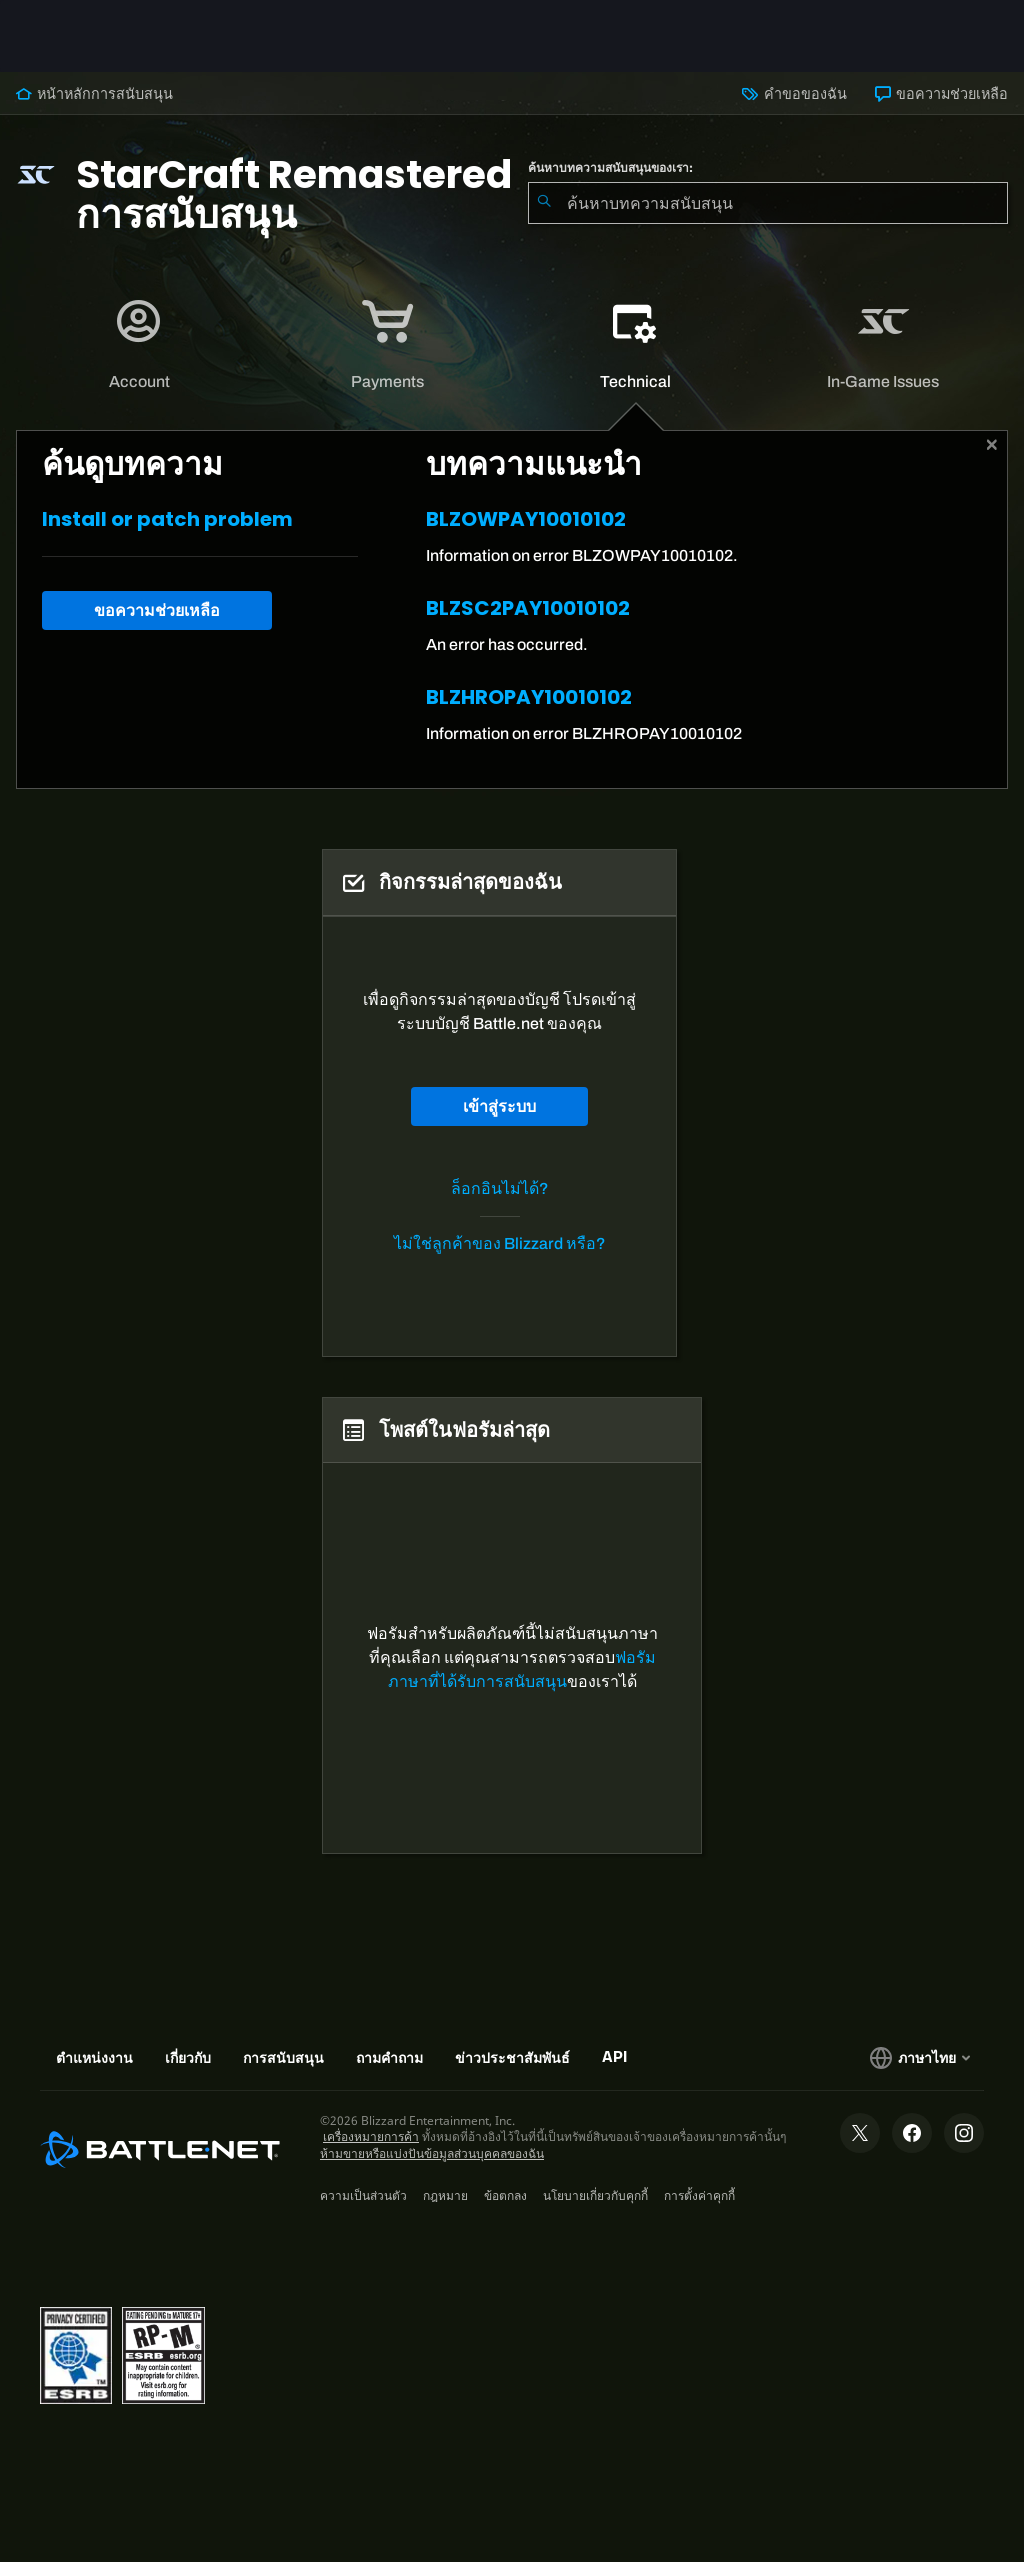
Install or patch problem (167, 519)
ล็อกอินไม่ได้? (500, 1188)
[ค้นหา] (544, 203)
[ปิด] (992, 445)
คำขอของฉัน (794, 94)
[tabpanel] (512, 609)
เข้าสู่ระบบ (499, 1106)
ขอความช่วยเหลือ (941, 94)
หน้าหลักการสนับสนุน (94, 94)
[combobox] (768, 203)
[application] (139, 345)
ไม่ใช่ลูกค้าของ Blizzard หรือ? (500, 1243)
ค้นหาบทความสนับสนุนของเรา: (610, 168)
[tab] (140, 345)
